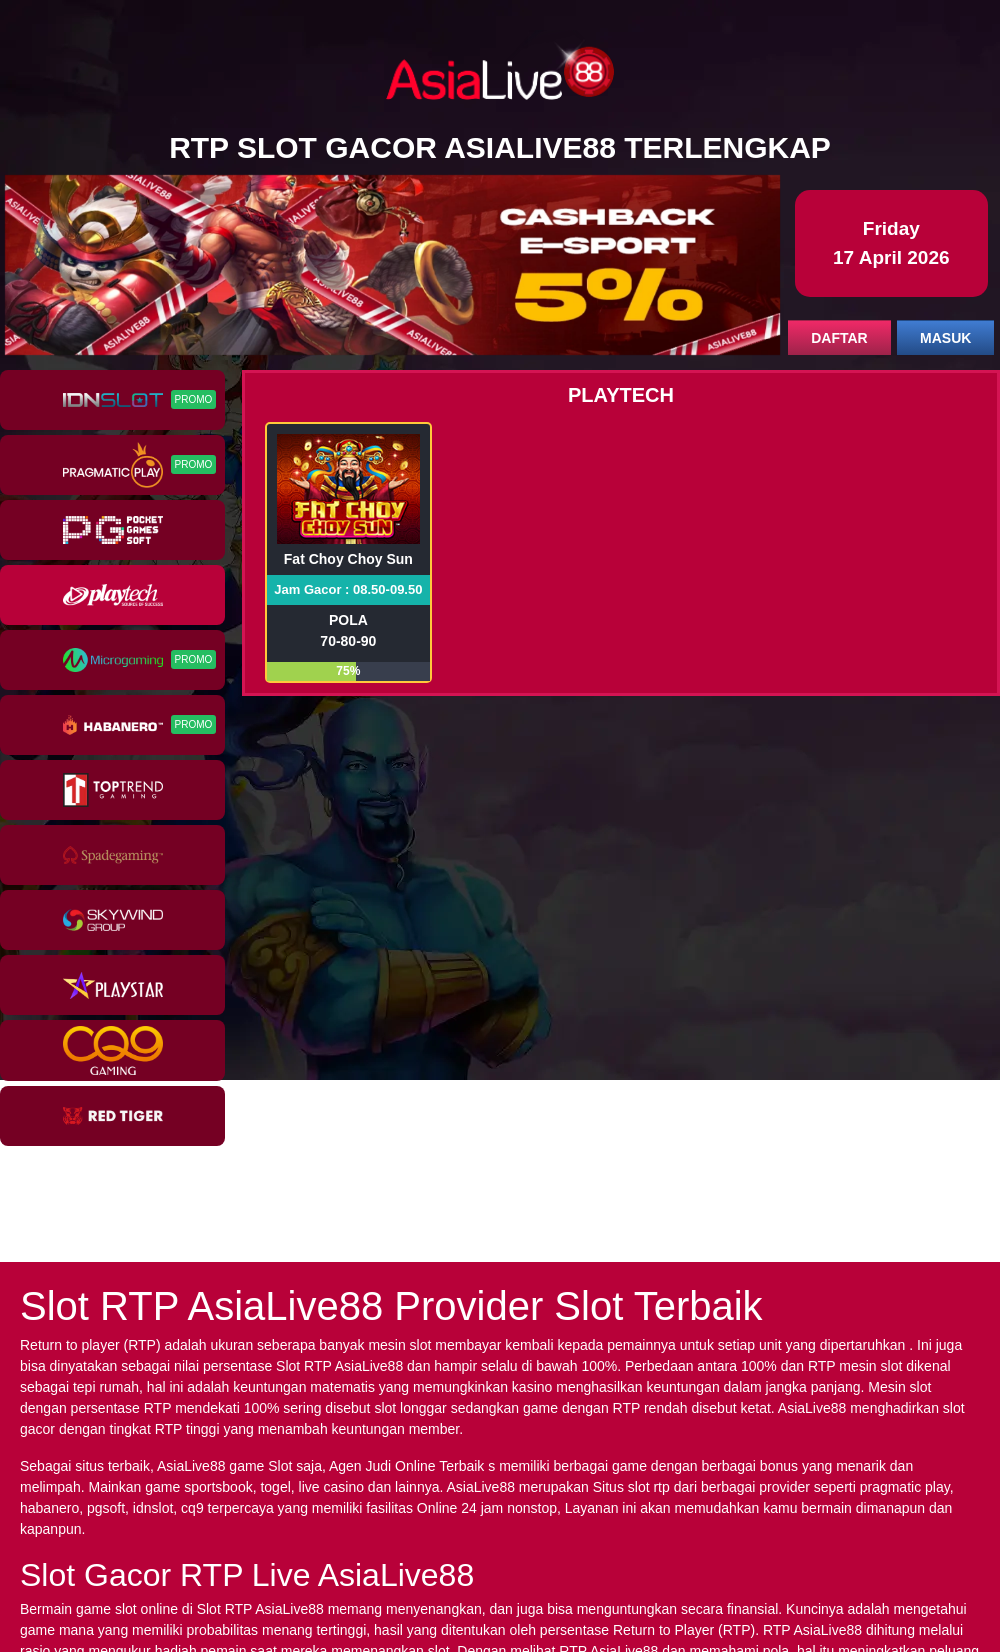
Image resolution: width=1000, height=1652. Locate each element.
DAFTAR (839, 338)
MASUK (945, 338)
